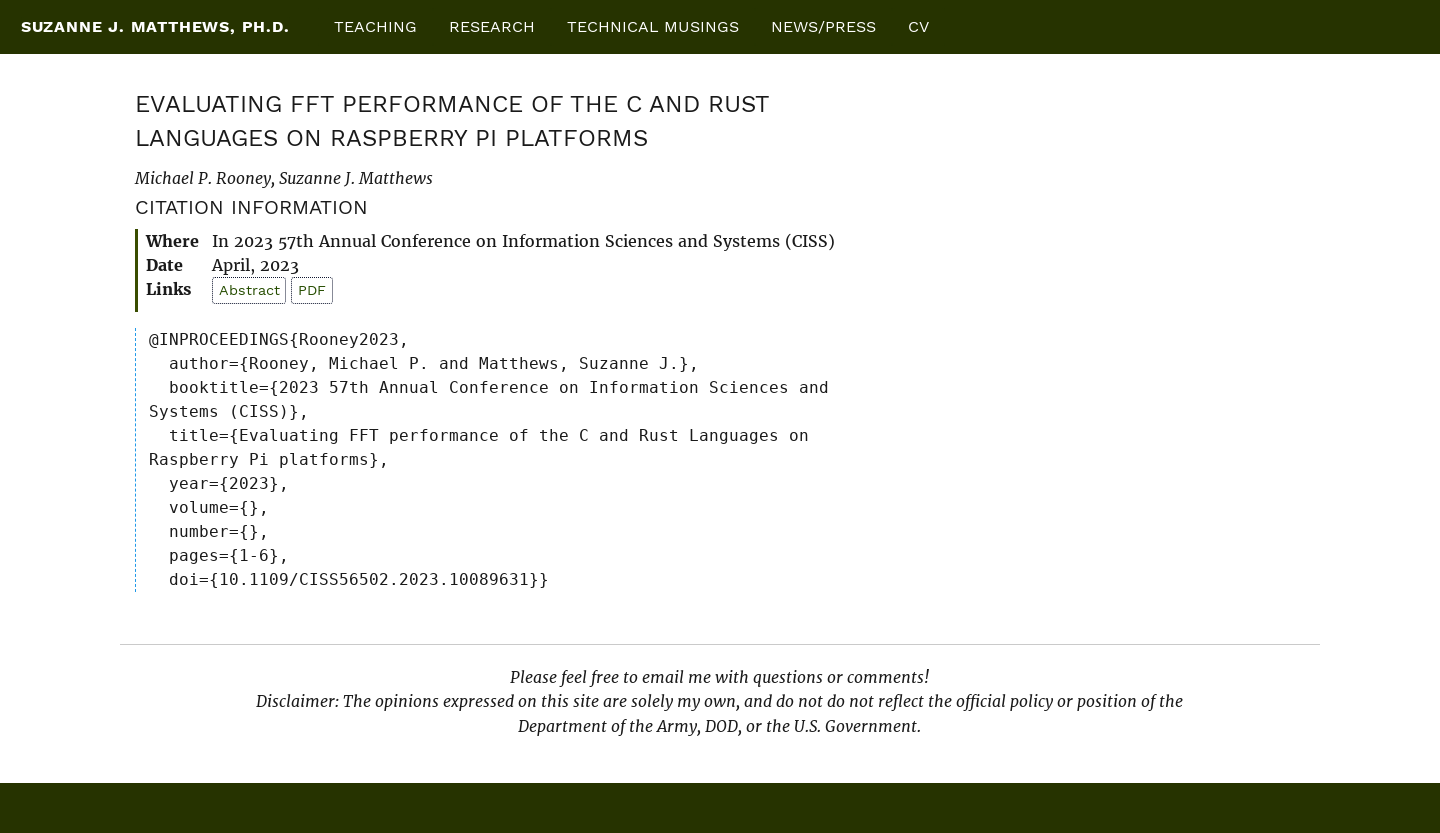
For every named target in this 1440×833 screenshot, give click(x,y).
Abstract (249, 290)
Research (492, 26)
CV (918, 26)
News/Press (823, 26)
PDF (312, 290)
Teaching (375, 26)
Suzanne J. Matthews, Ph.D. (155, 26)
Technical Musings (653, 26)
